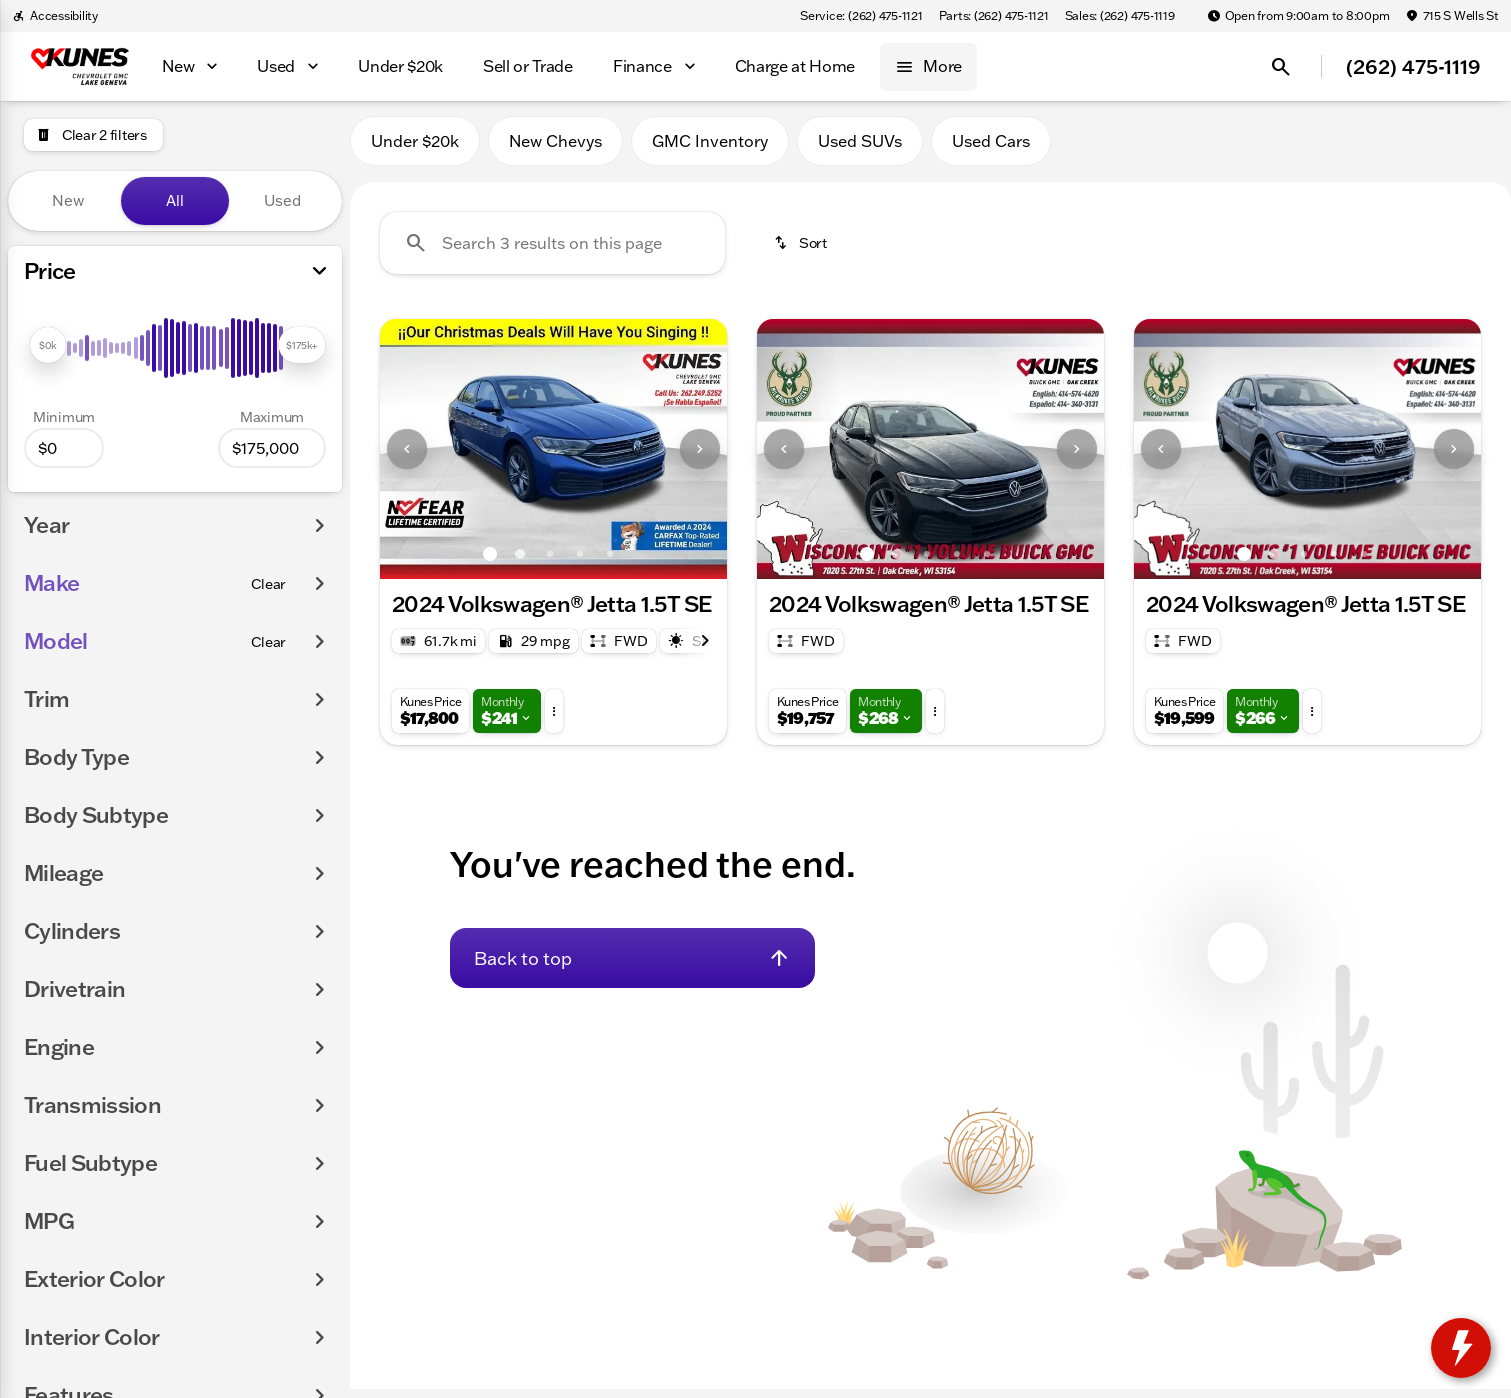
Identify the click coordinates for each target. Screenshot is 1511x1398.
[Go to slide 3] (550, 562)
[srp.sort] (802, 251)
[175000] (272, 448)
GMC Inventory (710, 149)
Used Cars (991, 149)
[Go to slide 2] (520, 562)
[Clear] (268, 584)
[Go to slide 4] (580, 562)
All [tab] (175, 200)
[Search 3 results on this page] (552, 251)
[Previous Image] (407, 457)
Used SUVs (860, 149)
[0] (64, 448)
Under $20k (415, 149)
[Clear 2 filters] (93, 135)
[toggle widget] (1461, 1348)
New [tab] (68, 200)
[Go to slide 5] (610, 562)
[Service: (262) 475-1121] (861, 16)
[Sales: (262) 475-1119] (1120, 16)
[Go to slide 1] (490, 562)
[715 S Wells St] (1452, 16)
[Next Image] (700, 457)
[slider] (48, 345)
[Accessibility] (55, 16)
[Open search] (1281, 67)
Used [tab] (282, 200)
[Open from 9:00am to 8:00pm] (1298, 16)
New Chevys (555, 149)
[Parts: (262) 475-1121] (994, 16)
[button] (406, 457)
